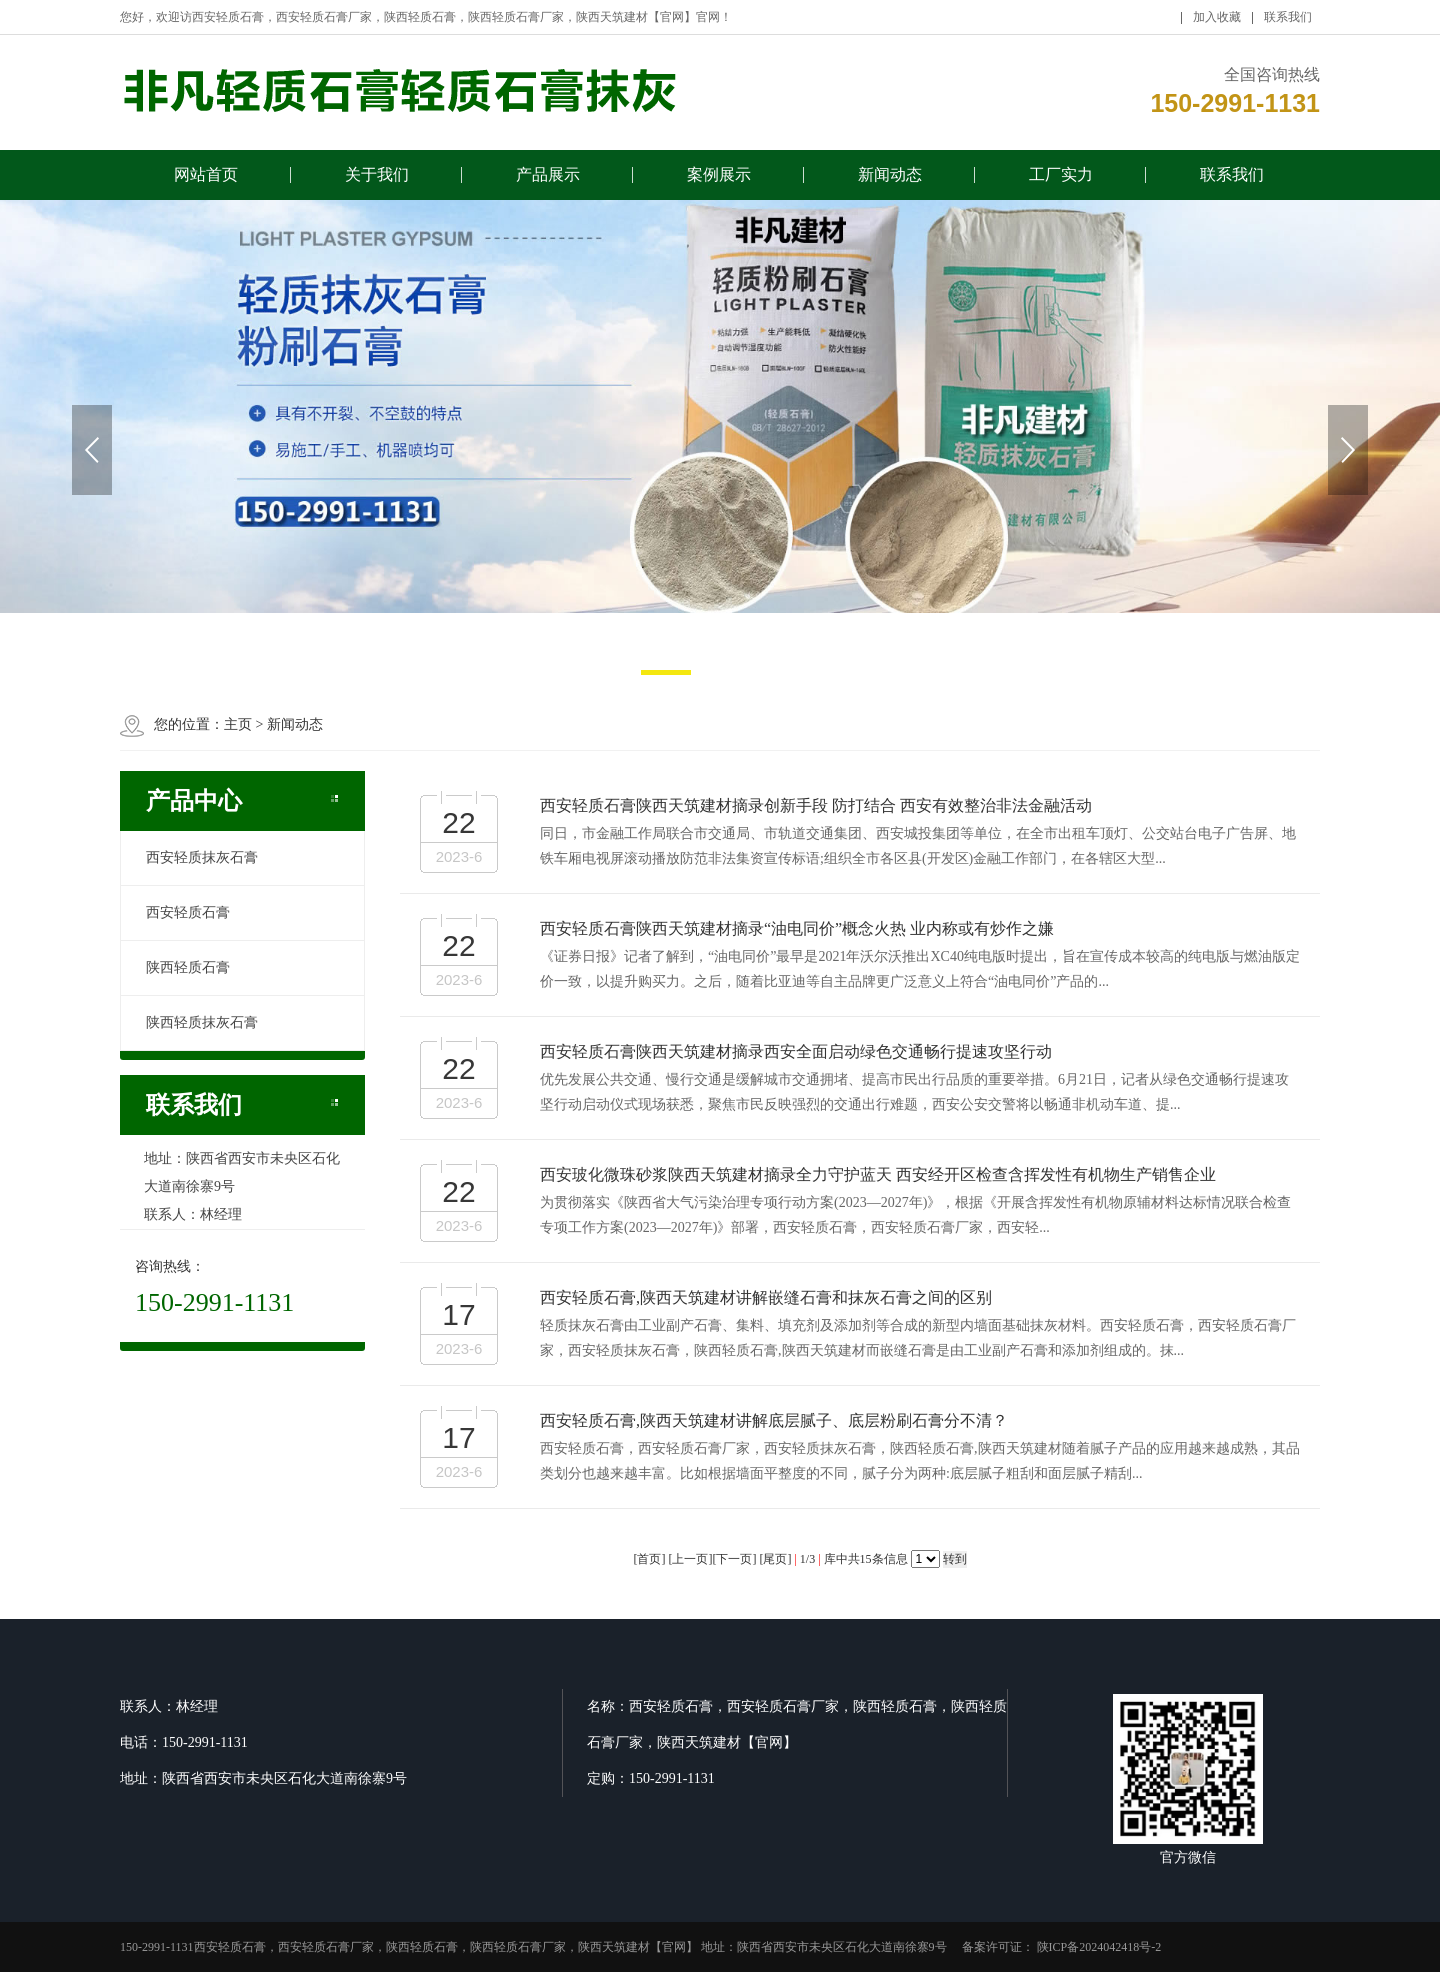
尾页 (775, 1559)
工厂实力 (1061, 182)
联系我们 (1288, 25)
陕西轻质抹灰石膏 (202, 1022)
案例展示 (719, 182)
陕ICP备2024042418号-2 (1098, 1947)
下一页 (734, 1559)
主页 (238, 724)
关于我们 (377, 182)
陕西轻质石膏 (188, 967)
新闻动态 (890, 182)
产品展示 (548, 182)
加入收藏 (1217, 25)
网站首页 (206, 182)
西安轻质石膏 (188, 912)
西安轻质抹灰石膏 (202, 857)
